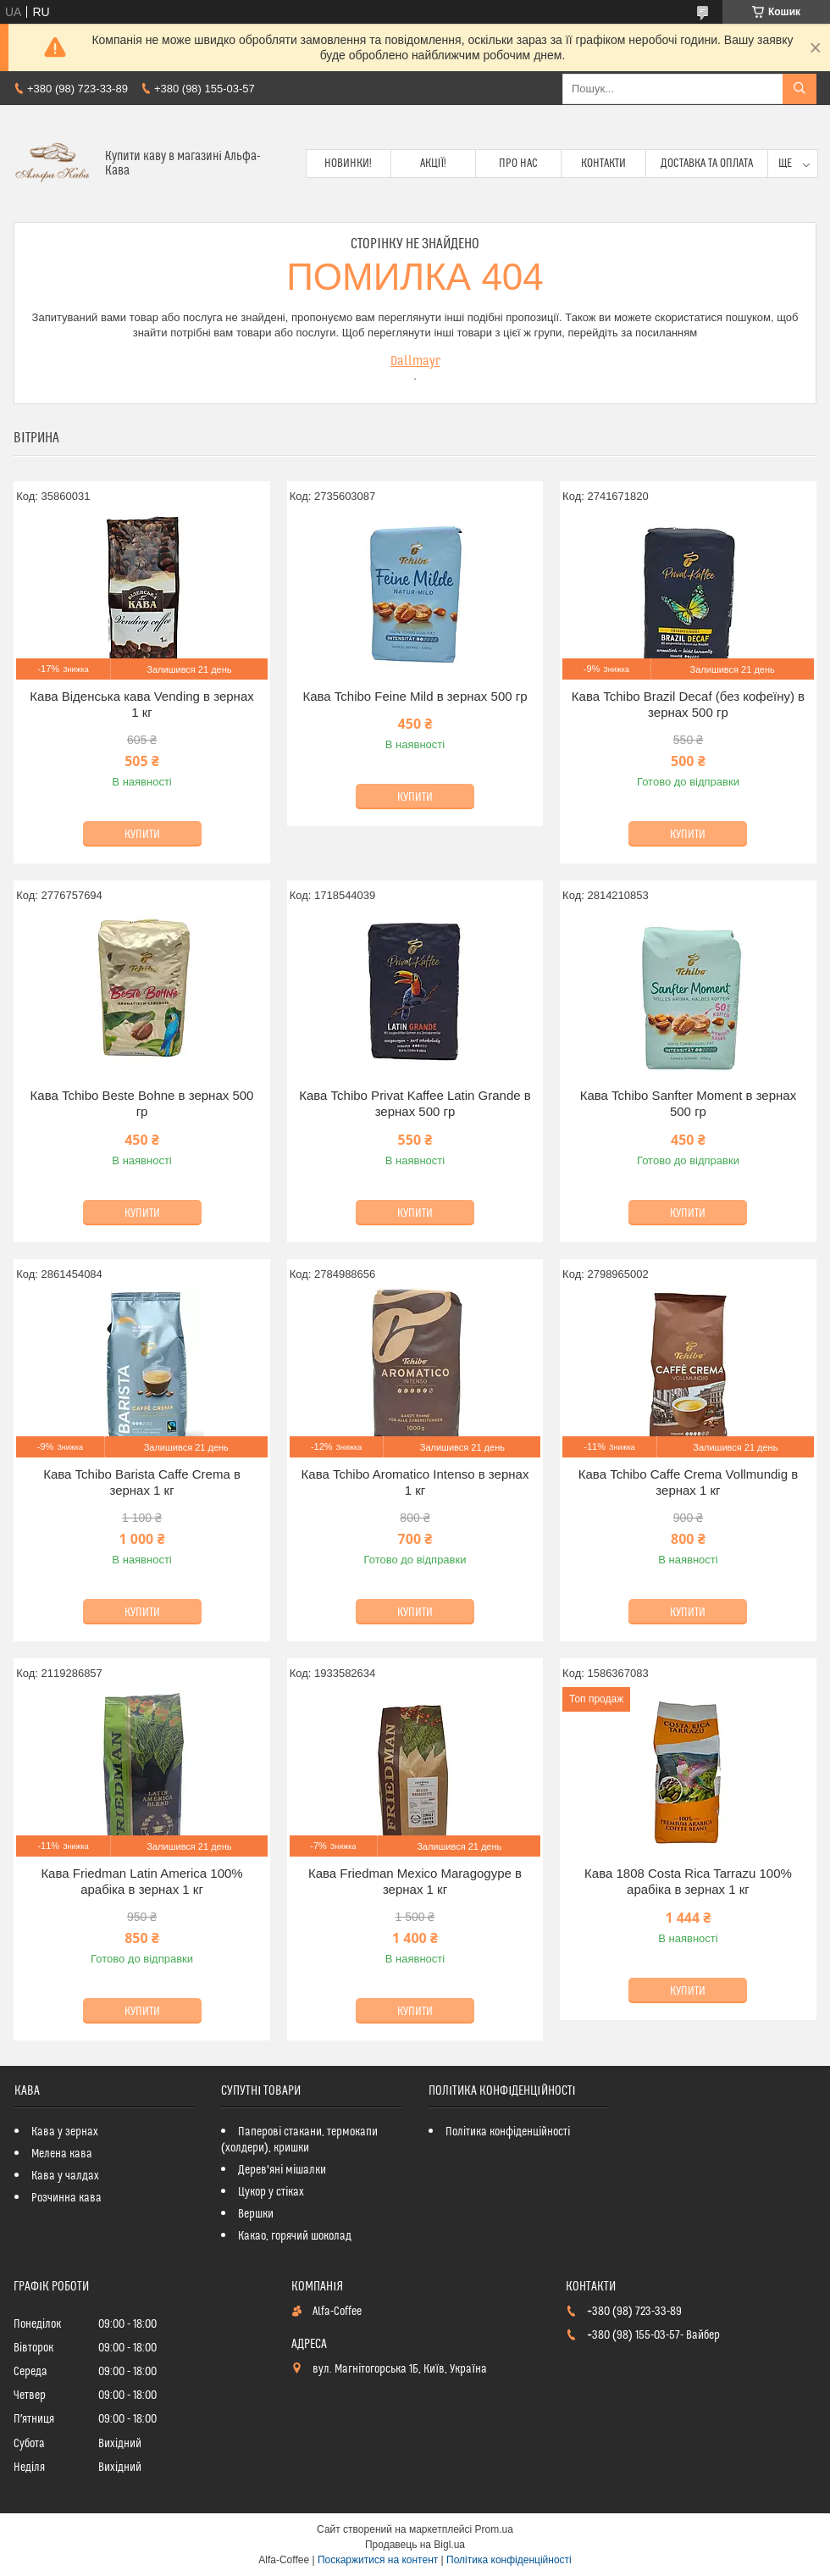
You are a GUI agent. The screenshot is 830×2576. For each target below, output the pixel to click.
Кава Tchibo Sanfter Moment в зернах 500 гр (688, 1103)
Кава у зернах (64, 2132)
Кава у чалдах (65, 2176)
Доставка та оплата (707, 163)
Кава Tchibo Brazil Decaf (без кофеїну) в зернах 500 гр (688, 704)
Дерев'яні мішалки (282, 2170)
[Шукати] (799, 89)
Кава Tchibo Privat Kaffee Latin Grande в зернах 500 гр (415, 1103)
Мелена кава (61, 2154)
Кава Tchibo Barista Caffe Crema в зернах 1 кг (142, 1482)
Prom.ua (494, 2529)
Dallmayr (415, 361)
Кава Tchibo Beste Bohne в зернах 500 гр (142, 1103)
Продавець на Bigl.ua (415, 2545)
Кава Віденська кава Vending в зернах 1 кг (141, 704)
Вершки (256, 2214)
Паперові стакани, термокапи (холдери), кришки (299, 2140)
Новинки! (348, 163)
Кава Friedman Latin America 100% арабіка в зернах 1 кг (141, 1881)
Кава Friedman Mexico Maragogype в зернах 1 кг (415, 1881)
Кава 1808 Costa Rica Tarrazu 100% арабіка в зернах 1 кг (688, 1881)
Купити (142, 834)
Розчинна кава (66, 2198)
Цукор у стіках (271, 2192)
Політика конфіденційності (507, 2132)
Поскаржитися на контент (378, 2560)
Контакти (603, 163)
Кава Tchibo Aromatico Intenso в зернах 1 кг (415, 1482)
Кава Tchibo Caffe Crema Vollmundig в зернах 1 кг (688, 1482)
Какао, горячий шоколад (294, 2236)
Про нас (518, 163)
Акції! (433, 163)
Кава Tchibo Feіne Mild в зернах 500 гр (414, 696)
